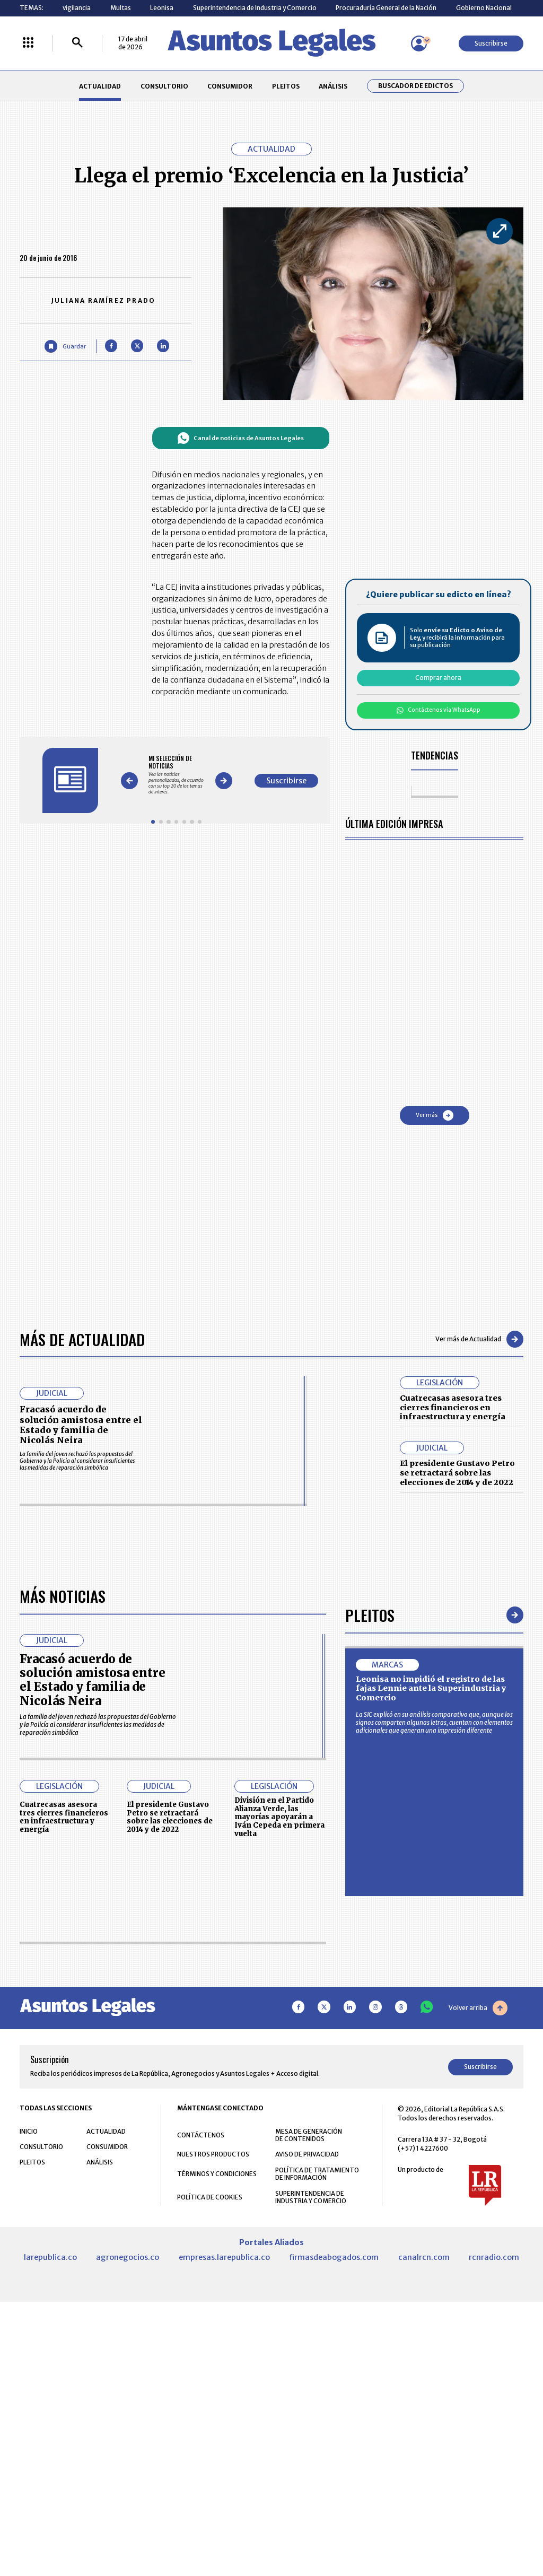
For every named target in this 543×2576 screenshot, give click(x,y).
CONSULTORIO (164, 86)
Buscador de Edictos (415, 86)
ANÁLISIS (333, 86)
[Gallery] (176, 774)
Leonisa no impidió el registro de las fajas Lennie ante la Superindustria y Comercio (431, 1916)
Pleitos (370, 1842)
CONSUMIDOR (229, 86)
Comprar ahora (438, 678)
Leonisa (161, 8)
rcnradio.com (494, 2484)
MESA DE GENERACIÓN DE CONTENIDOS (308, 2362)
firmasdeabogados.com (334, 2484)
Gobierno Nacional (484, 8)
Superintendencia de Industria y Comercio (255, 8)
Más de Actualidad (82, 1386)
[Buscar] (77, 43)
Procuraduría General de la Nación (386, 8)
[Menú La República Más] (28, 43)
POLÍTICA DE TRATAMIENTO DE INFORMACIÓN (317, 2401)
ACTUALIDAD (100, 86)
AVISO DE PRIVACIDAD (307, 2382)
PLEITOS (286, 86)
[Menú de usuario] (419, 43)
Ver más (434, 1115)
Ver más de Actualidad (479, 1386)
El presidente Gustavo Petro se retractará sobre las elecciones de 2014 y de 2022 (457, 1520)
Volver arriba (478, 2235)
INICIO (29, 2358)
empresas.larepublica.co (224, 2484)
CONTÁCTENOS (200, 2362)
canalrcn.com (424, 2484)
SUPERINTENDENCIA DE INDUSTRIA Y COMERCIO (310, 2424)
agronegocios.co (127, 2484)
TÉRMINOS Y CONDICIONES (217, 2401)
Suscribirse (491, 43)
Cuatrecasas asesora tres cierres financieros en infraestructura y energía (452, 1455)
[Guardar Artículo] (65, 346)
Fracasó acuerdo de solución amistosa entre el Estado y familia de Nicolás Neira (81, 1472)
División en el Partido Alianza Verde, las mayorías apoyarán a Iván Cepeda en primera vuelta (279, 1912)
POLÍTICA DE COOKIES (209, 2424)
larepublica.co (50, 2484)
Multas (120, 8)
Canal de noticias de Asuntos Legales (240, 438)
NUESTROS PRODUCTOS (213, 2382)
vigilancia (77, 8)
